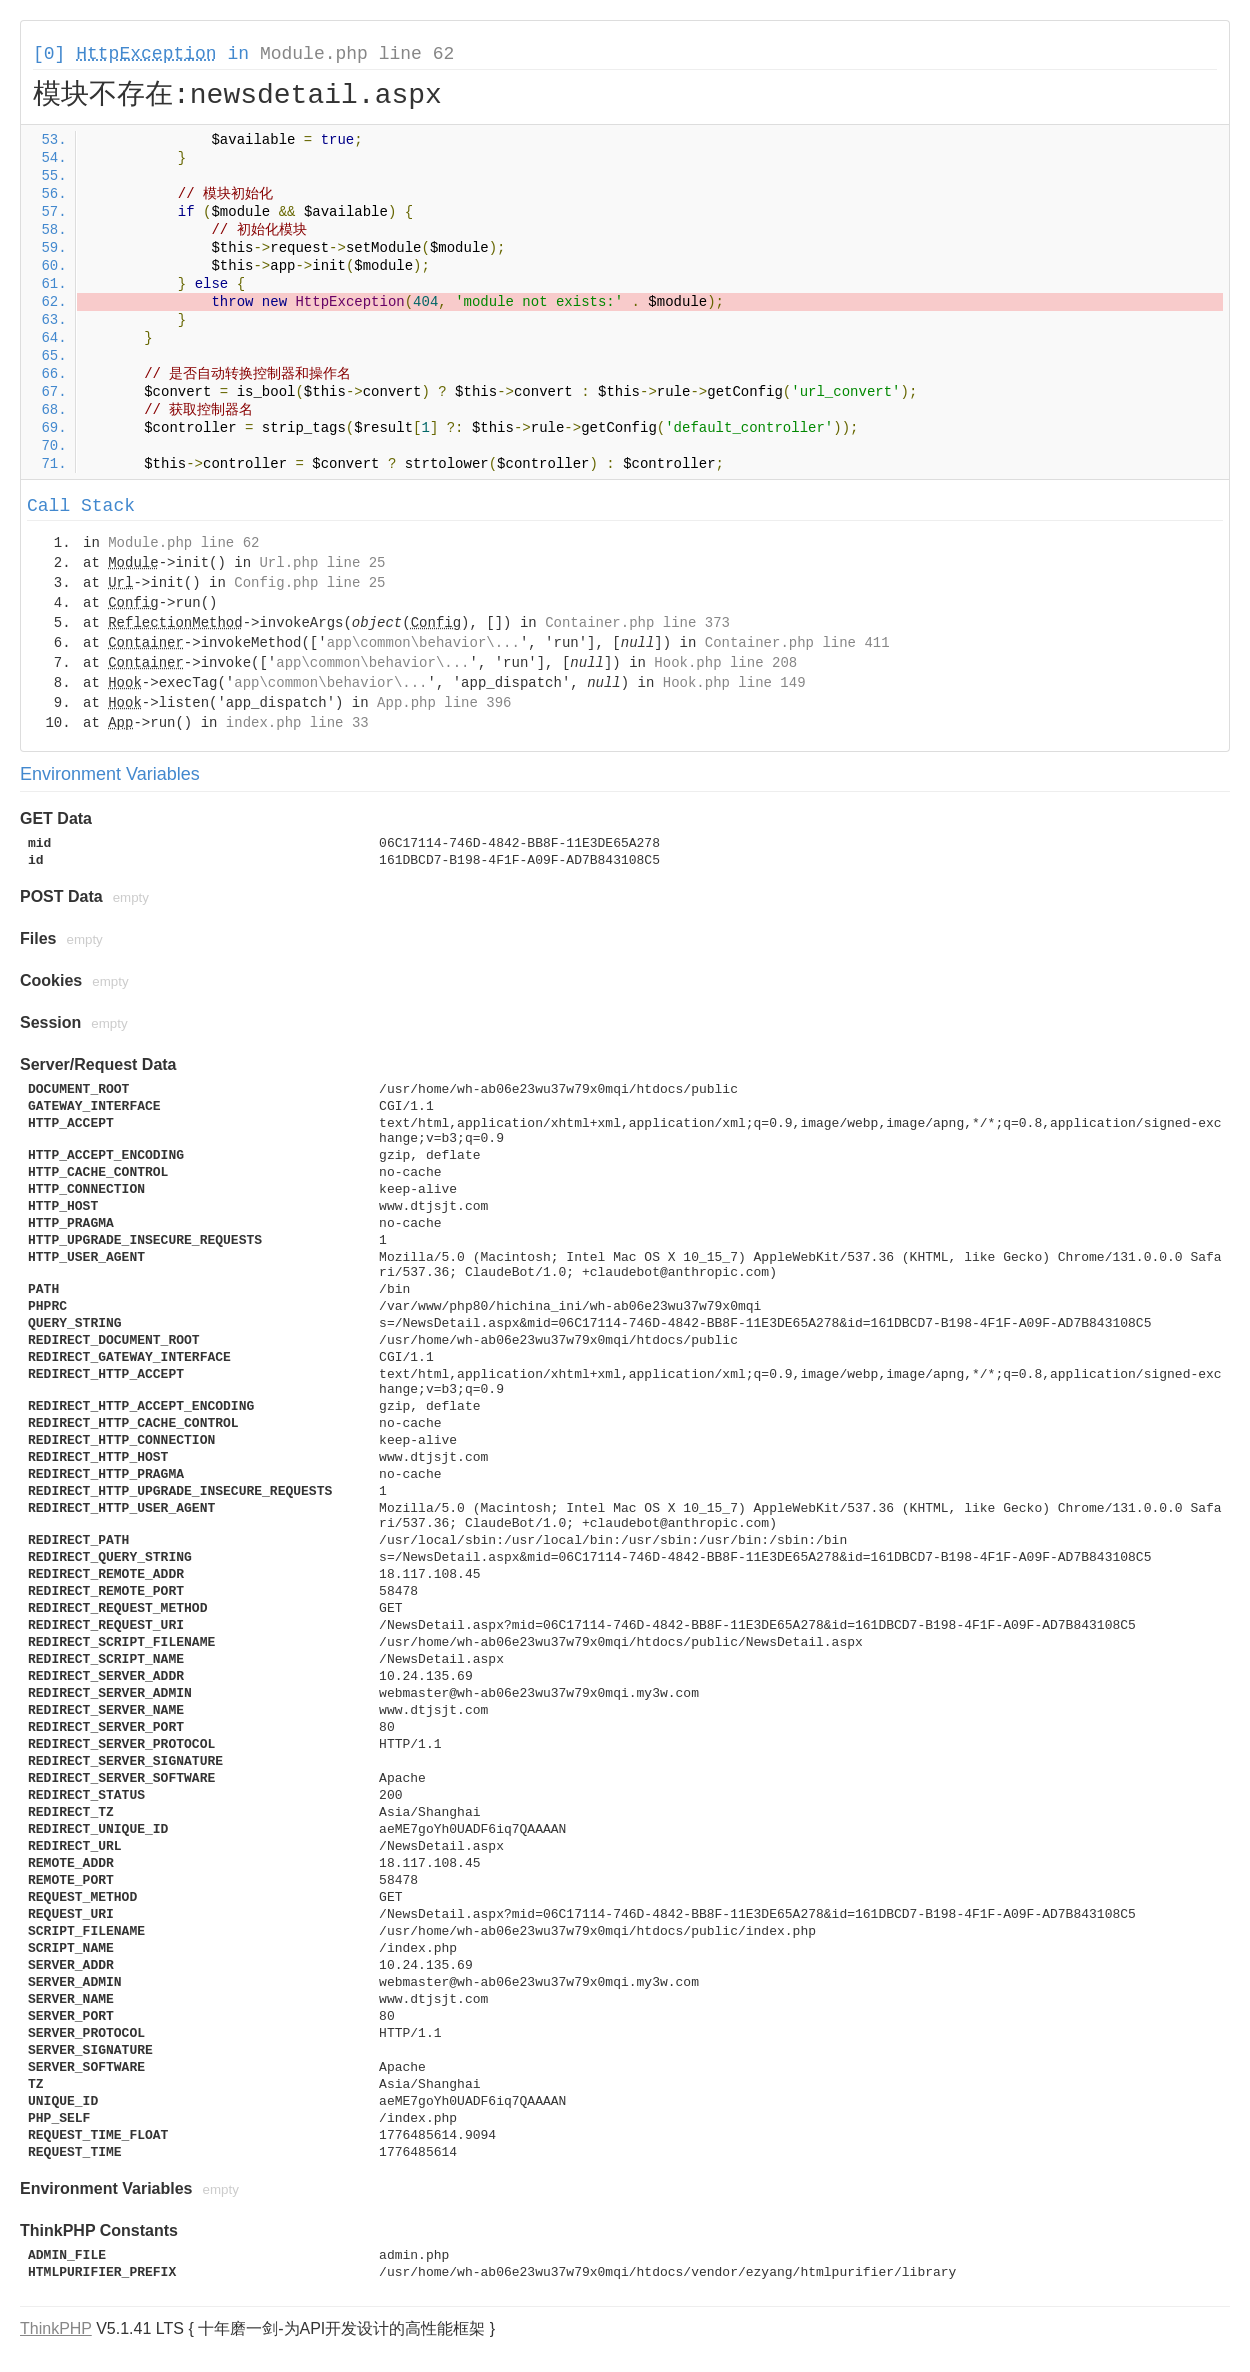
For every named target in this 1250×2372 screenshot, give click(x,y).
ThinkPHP (56, 2328)
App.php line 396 (444, 703)
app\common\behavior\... (423, 643)
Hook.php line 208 (725, 663)
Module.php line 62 (357, 54)
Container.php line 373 (637, 623)
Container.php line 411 (797, 643)
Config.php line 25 (309, 583)
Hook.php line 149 (734, 683)
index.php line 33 (297, 723)
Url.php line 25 (322, 563)
